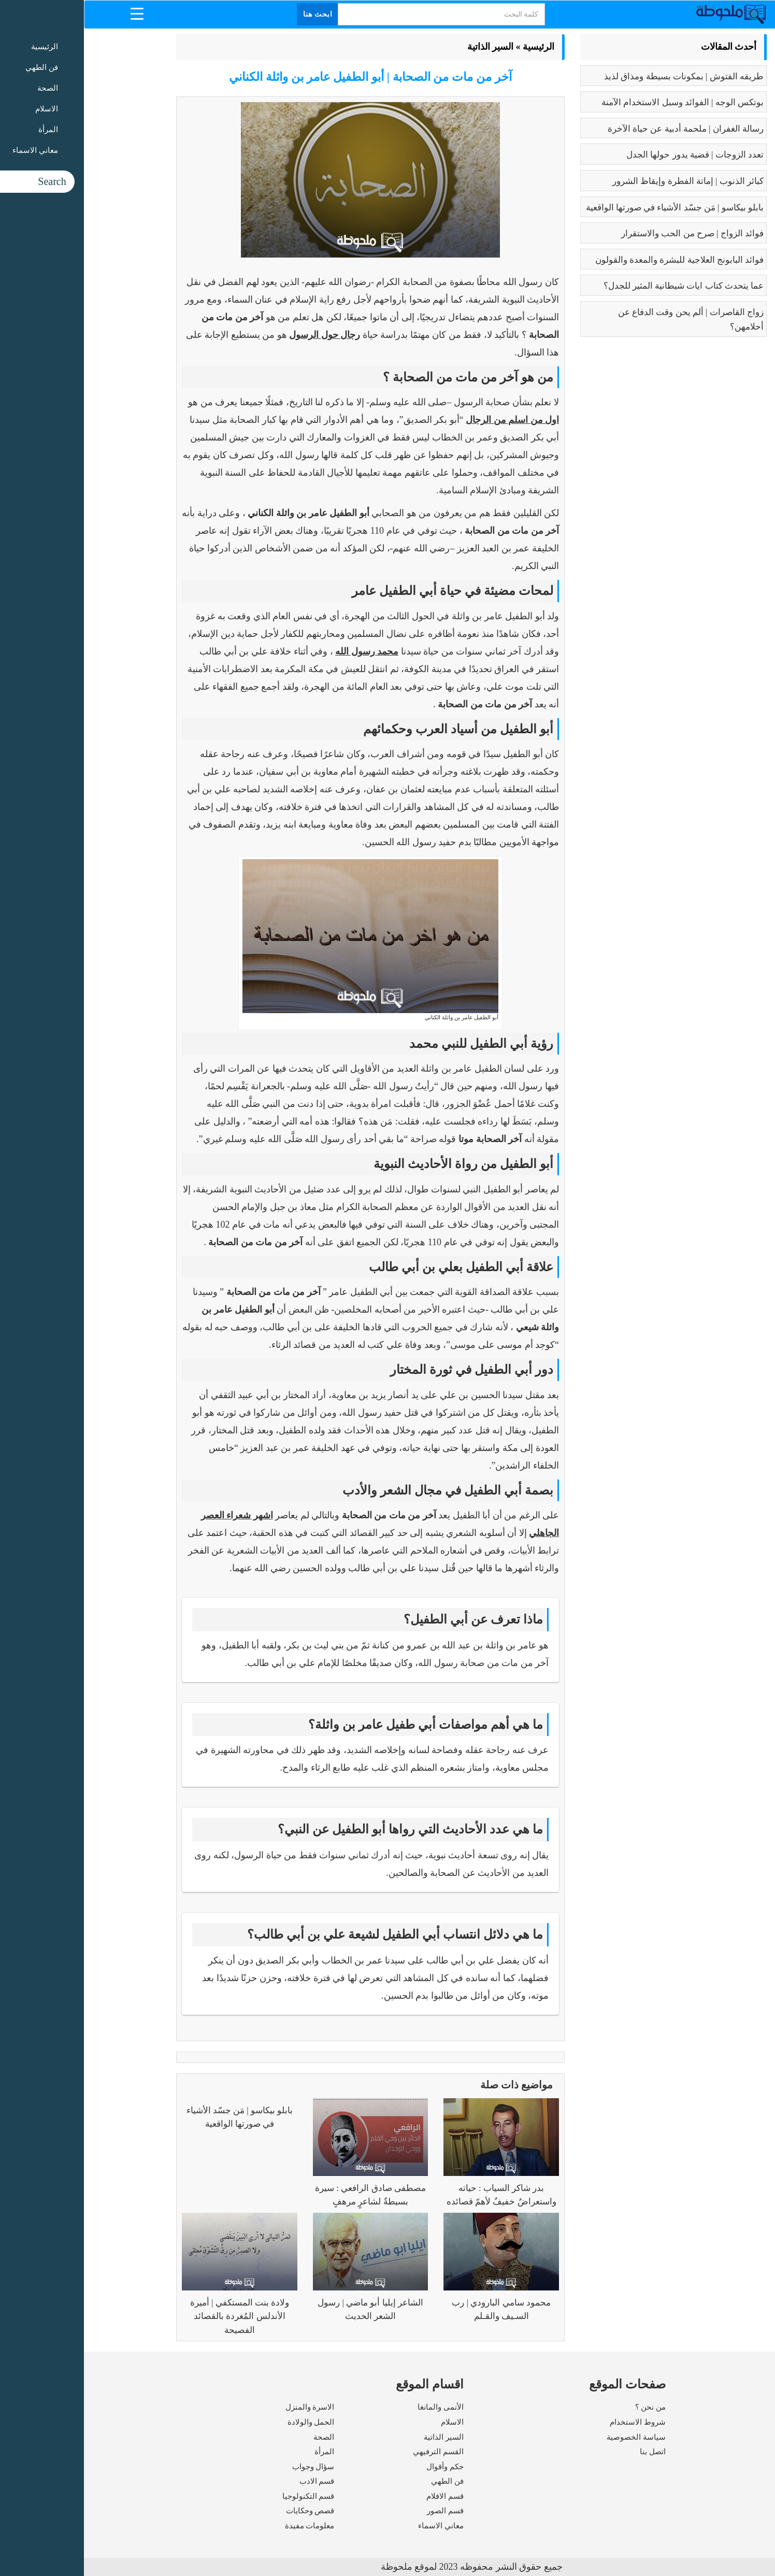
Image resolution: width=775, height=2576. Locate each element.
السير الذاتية (406, 46)
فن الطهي (363, 2481)
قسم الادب (233, 2481)
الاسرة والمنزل (226, 2407)
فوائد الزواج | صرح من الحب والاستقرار (608, 233)
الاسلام (368, 2422)
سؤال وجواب (229, 2467)
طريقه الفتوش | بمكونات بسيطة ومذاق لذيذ (600, 76)
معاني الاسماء (357, 2526)
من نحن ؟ (566, 2407)
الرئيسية (454, 46)
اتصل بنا (569, 2451)
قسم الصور (361, 2511)
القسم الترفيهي (354, 2451)
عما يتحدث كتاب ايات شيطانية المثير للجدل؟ (600, 286)
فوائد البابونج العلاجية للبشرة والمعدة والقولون (595, 260)
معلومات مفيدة (226, 2526)
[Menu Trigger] (53, 13)
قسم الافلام (361, 2496)
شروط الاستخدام (554, 2422)
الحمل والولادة (227, 2422)
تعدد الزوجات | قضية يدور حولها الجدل (611, 155)
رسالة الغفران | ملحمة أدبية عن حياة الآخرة (602, 129)
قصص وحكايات (226, 2511)
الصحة (239, 2437)
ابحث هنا (234, 14)
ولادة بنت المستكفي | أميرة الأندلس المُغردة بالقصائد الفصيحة (155, 2316)
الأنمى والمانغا (357, 2407)
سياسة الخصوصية (552, 2437)
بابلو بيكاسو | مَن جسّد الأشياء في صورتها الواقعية (591, 207)
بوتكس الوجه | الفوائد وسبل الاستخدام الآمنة (599, 102)
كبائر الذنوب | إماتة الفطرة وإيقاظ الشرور (604, 181)
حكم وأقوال (361, 2467)
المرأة (240, 2451)
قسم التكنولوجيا (224, 2496)
